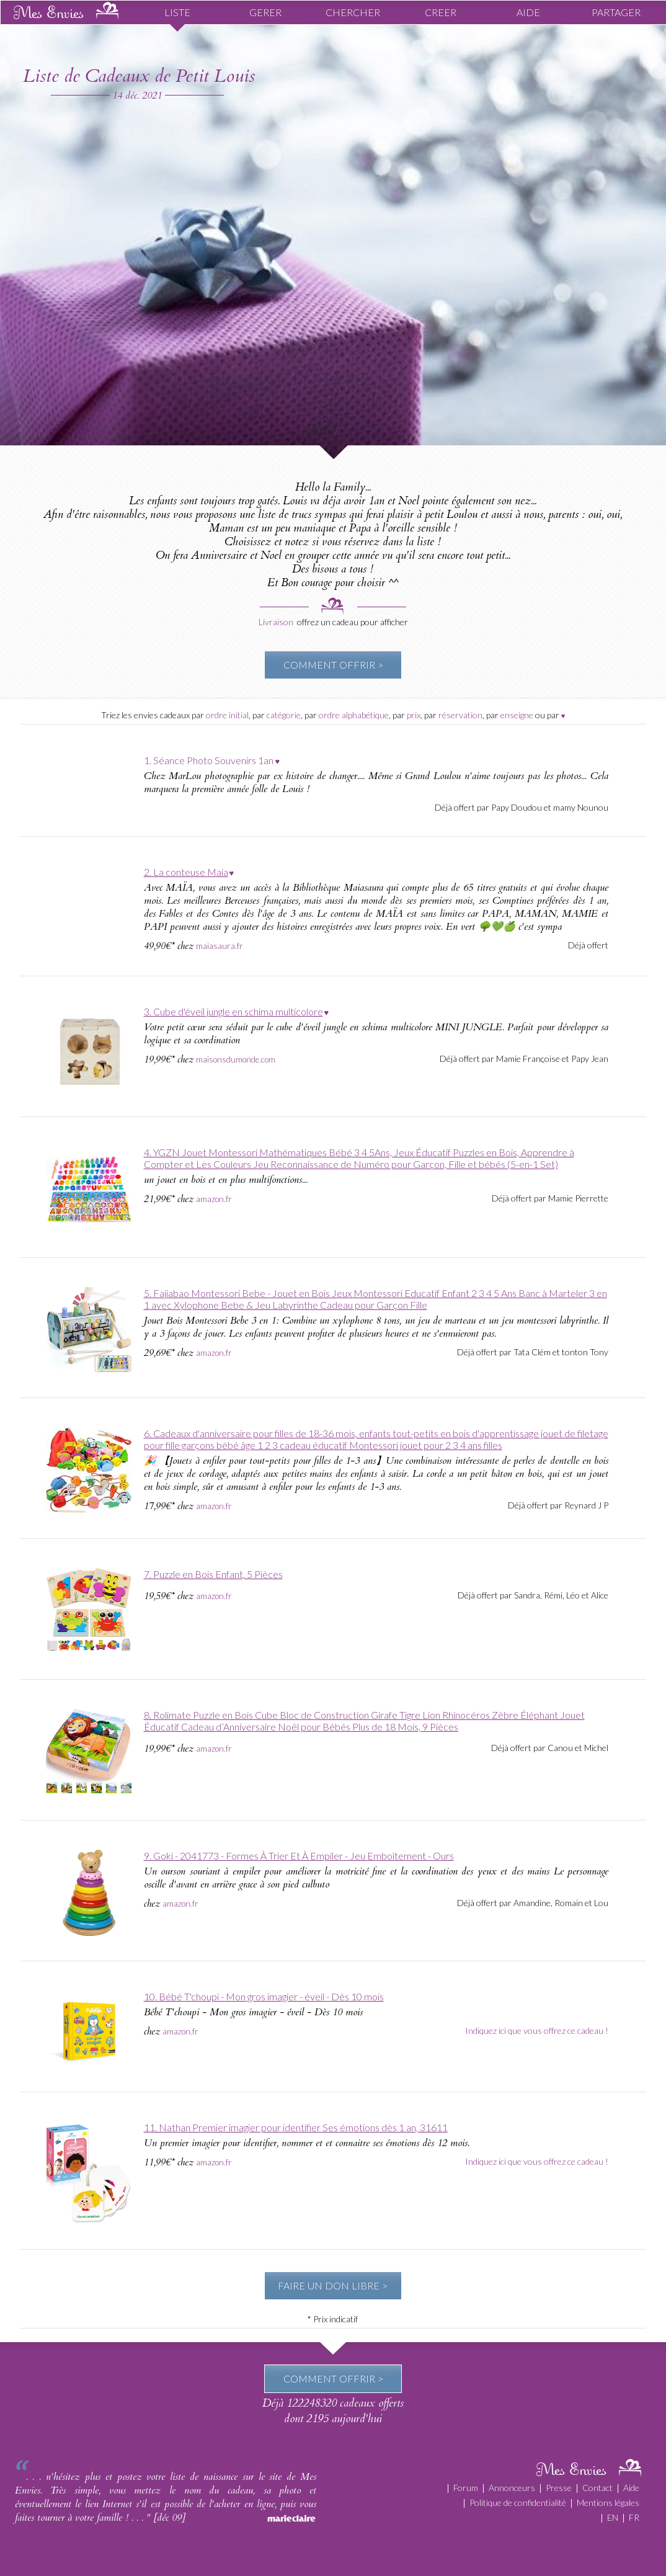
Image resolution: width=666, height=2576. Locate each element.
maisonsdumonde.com (235, 1059)
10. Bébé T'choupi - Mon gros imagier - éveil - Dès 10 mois (264, 1996)
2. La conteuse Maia (186, 872)
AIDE (528, 12)
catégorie (284, 715)
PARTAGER (616, 12)
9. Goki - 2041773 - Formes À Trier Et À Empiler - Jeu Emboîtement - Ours (299, 1855)
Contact (597, 2487)
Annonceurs (512, 2487)
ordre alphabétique (354, 715)
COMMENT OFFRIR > (333, 665)
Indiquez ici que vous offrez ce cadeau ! (536, 2030)
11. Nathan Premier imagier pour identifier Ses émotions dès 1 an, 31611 (296, 2127)
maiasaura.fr (219, 946)
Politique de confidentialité (517, 2502)
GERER (265, 12)
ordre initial (227, 715)
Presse (559, 2487)
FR (634, 2517)
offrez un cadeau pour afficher (352, 622)
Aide (631, 2487)
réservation (460, 715)
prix (413, 715)
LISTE (177, 12)
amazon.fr (214, 1199)
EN (612, 2517)
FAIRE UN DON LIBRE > (333, 2285)
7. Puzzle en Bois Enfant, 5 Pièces (213, 1574)
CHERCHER (353, 12)
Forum (465, 2487)
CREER (440, 12)
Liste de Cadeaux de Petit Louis (139, 76)
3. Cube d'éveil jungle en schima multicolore (233, 1011)
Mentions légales (608, 2502)
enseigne (516, 715)
